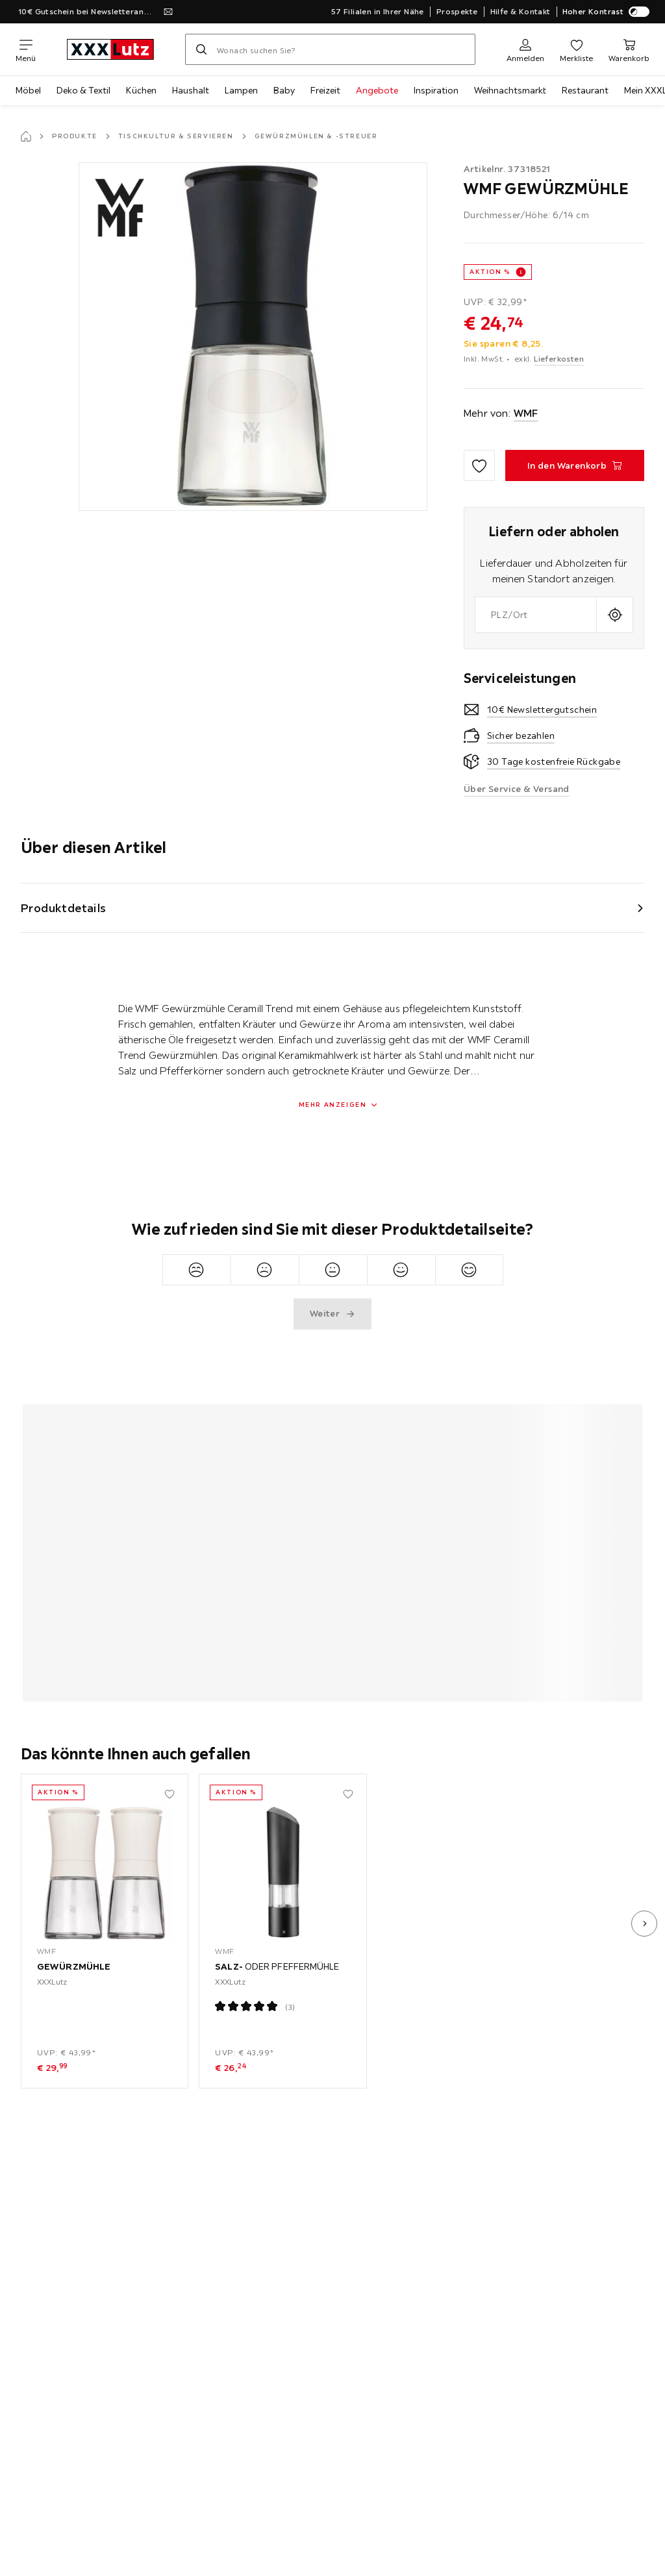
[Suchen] (201, 49)
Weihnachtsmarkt (510, 90)
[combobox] (535, 614)
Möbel (28, 90)
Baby (284, 90)
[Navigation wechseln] (25, 49)
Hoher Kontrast (606, 11)
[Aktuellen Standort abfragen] (614, 614)
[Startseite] (26, 136)
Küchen (141, 90)
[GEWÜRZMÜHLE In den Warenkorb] (574, 465)
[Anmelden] (525, 49)
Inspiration (436, 90)
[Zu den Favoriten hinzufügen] (479, 465)
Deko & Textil (83, 90)
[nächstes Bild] (644, 1924)
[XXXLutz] (110, 49)
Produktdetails (64, 907)
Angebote (377, 90)
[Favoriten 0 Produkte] (576, 49)
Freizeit (325, 90)
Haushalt (190, 90)
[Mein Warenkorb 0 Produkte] (629, 49)
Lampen (241, 90)
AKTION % (490, 271)
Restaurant (585, 90)
